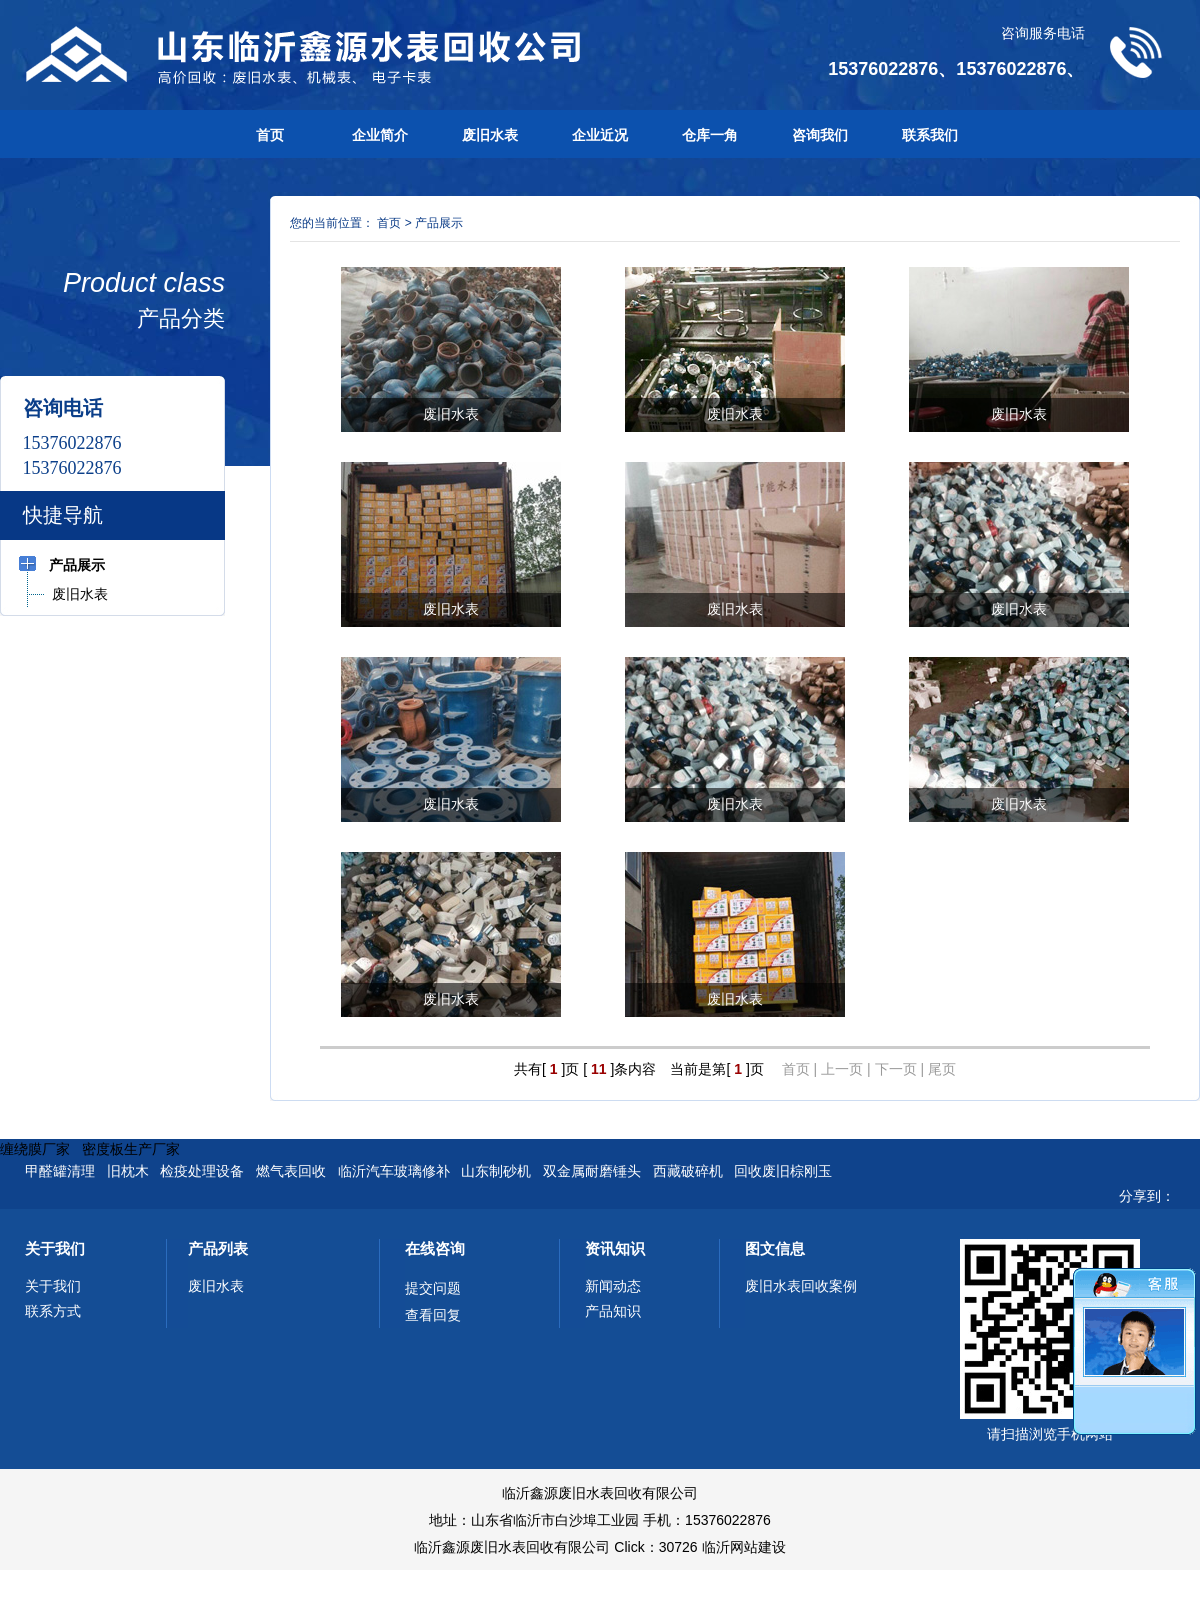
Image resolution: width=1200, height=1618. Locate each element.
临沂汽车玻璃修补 (394, 1171)
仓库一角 (710, 135)
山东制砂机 (496, 1171)
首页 (270, 135)
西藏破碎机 (688, 1171)
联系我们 (930, 135)
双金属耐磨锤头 (592, 1171)
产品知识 (613, 1311)
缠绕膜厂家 (35, 1149)
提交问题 (433, 1288)
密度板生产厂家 (131, 1149)
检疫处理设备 (202, 1171)
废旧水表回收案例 (801, 1286)
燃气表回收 (291, 1171)
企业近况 (600, 135)
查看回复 (433, 1315)
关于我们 (55, 1248)
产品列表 (218, 1248)
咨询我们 (820, 135)
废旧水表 (490, 135)
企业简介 (380, 135)
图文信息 (775, 1248)
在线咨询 (435, 1248)
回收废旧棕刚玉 (783, 1171)
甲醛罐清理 (60, 1171)
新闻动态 (613, 1286)
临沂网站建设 (744, 1547)
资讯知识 (615, 1248)
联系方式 (53, 1311)
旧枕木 (128, 1171)
